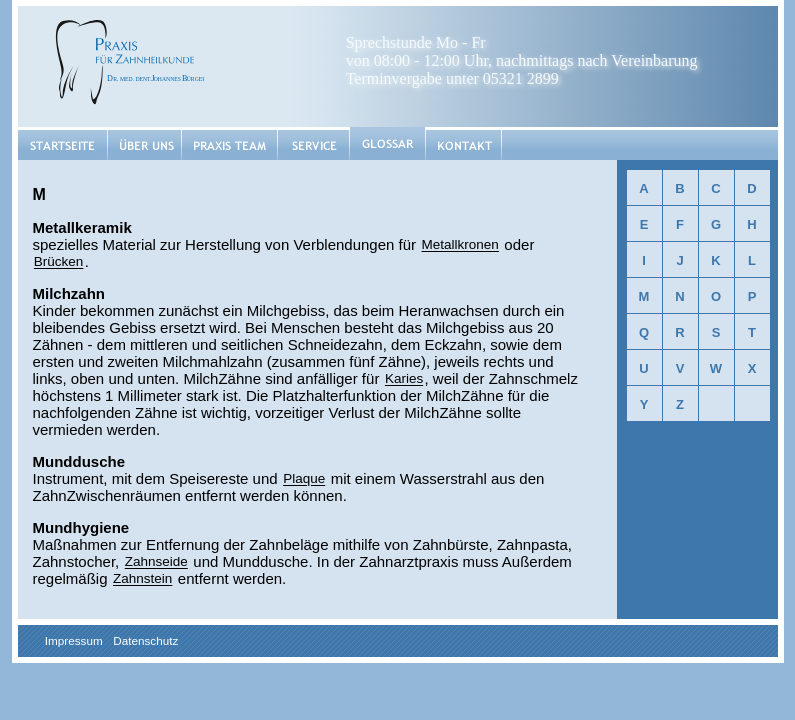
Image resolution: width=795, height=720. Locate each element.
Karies (404, 379)
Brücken (59, 262)
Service (313, 143)
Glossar (387, 145)
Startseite (63, 143)
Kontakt (463, 143)
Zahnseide (156, 562)
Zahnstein (142, 579)
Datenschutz (145, 640)
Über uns (144, 143)
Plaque (304, 479)
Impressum (74, 640)
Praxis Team (229, 143)
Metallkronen (460, 245)
